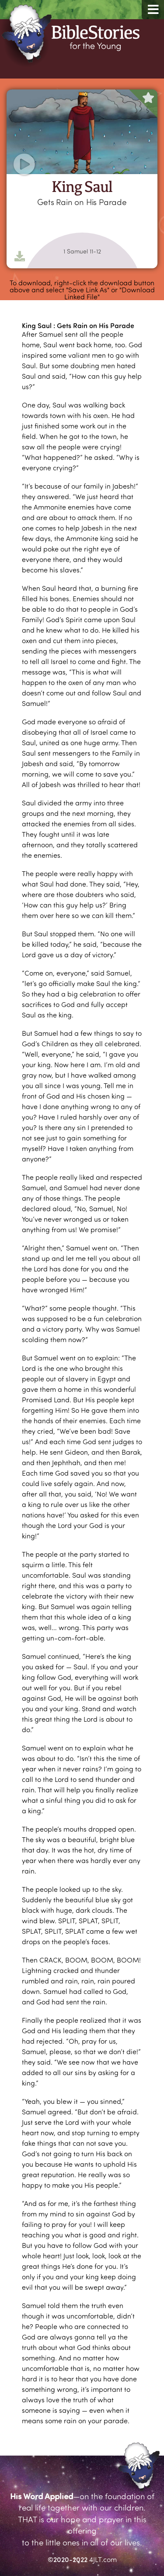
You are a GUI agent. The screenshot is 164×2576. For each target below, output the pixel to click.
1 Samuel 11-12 (82, 251)
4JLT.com (103, 2559)
